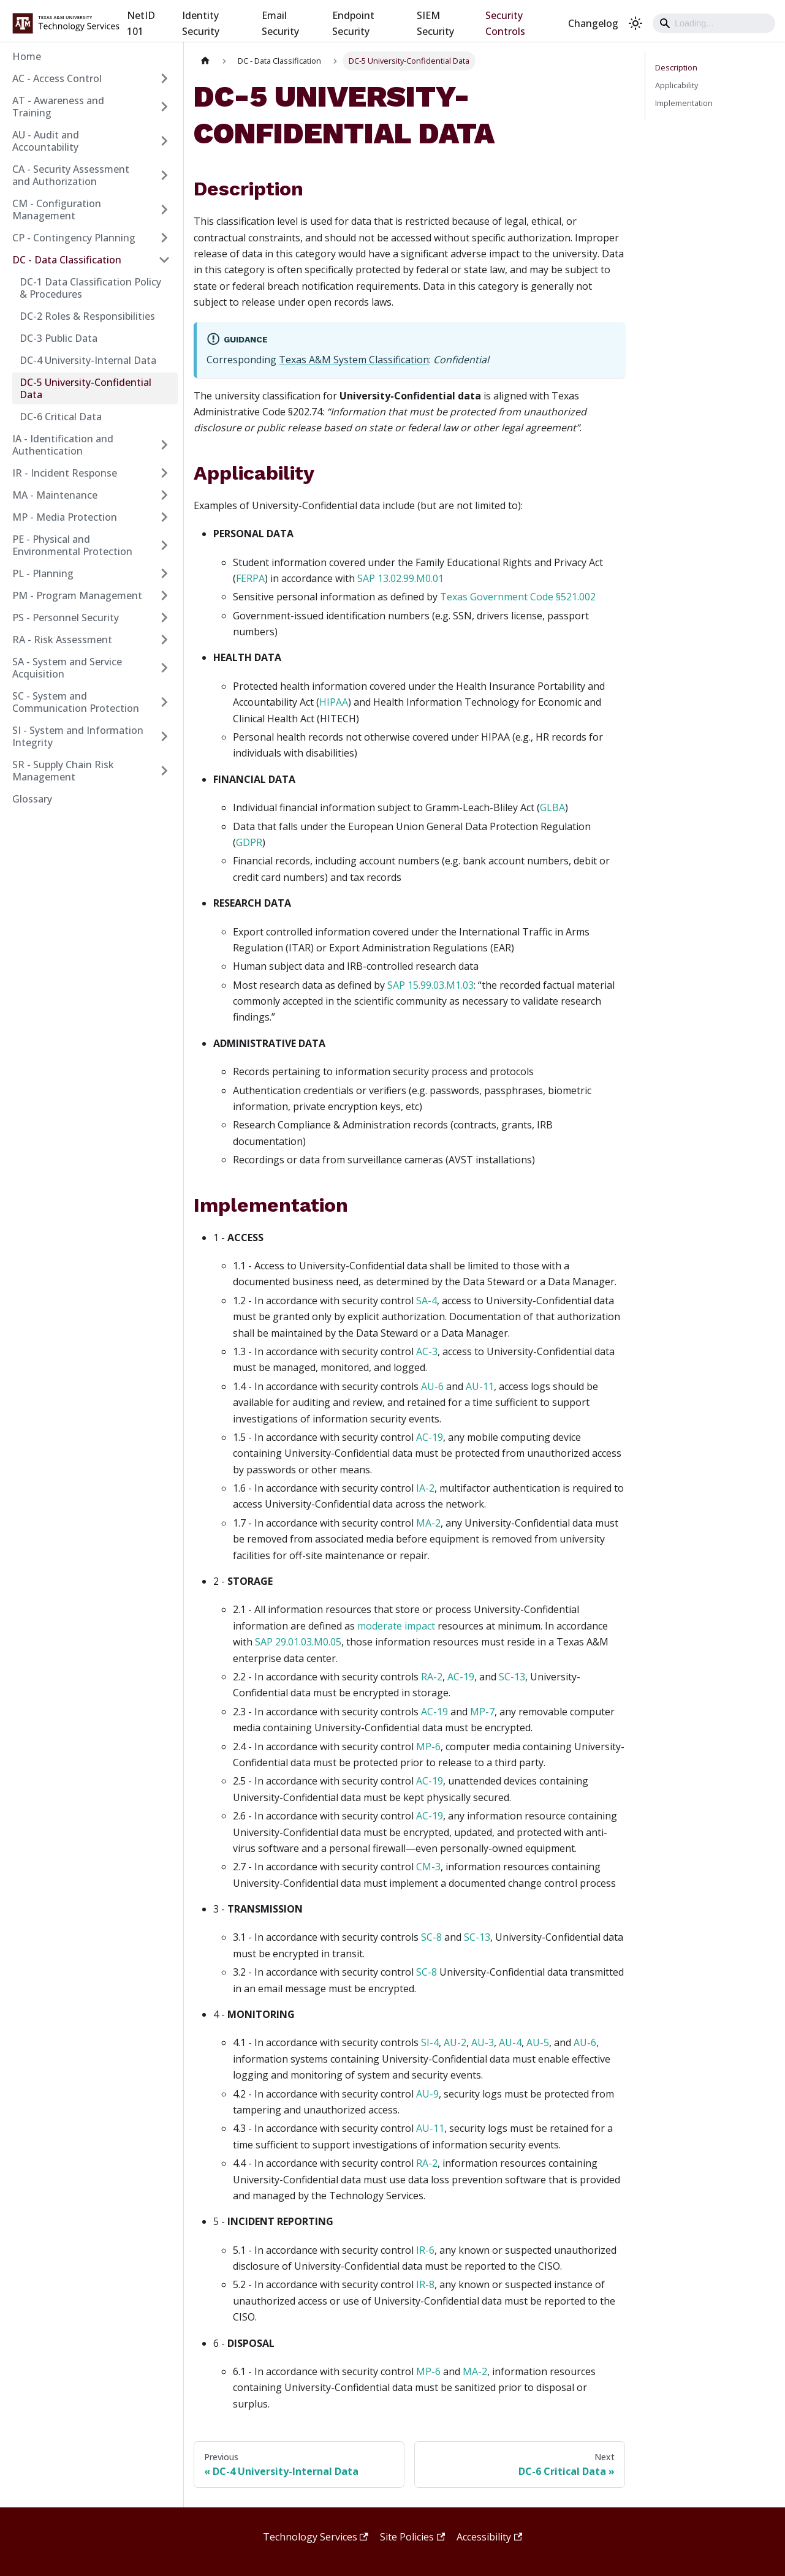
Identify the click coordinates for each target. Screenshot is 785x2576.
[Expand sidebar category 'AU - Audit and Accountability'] (164, 141)
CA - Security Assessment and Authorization (70, 175)
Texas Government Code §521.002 (518, 596)
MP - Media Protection (64, 517)
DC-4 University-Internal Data (88, 360)
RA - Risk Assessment (62, 639)
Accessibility (489, 2537)
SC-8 (431, 1937)
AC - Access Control (57, 78)
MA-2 (428, 1523)
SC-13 (512, 1676)
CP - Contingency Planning (73, 237)
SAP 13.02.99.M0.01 (400, 578)
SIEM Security (435, 23)
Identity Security (200, 23)
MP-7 (482, 1711)
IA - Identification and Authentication (62, 445)
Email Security (280, 23)
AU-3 (482, 2042)
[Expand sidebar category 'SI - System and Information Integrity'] (164, 736)
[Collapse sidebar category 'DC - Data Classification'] (164, 260)
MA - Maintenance (54, 495)
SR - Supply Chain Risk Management (63, 771)
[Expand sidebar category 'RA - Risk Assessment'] (164, 639)
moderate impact (396, 1626)
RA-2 (431, 1676)
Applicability (676, 85)
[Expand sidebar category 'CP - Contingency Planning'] (164, 237)
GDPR (249, 842)
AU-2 (455, 2042)
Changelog (593, 23)
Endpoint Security (353, 23)
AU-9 (427, 2094)
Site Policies (412, 2537)
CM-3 (428, 1866)
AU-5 (537, 2042)
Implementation (684, 102)
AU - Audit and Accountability (45, 141)
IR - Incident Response (64, 473)
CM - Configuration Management (56, 209)
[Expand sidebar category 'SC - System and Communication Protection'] (164, 702)
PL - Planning (43, 573)
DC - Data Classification (66, 259)
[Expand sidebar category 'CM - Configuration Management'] (164, 209)
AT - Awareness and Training (58, 106)
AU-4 (510, 2042)
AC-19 (429, 1437)
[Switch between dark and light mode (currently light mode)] (635, 23)
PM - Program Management (77, 595)
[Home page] (205, 60)
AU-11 (480, 1386)
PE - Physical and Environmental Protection (72, 545)
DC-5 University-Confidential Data (85, 388)
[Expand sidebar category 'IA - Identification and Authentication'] (164, 445)
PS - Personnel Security (65, 617)
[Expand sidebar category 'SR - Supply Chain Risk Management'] (164, 771)
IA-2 (425, 1488)
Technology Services (315, 2537)
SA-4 (426, 1300)
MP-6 (428, 1746)
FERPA (250, 578)
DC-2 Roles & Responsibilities (87, 316)
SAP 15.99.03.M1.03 (430, 985)
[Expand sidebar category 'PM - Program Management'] (164, 595)
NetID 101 (141, 23)
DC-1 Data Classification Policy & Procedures (90, 288)
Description (676, 67)
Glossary (32, 799)
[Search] (714, 23)
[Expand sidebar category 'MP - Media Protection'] (164, 517)
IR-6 (425, 2250)
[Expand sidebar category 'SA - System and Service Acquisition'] (164, 668)
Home (26, 56)
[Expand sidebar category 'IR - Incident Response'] (164, 473)
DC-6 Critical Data (61, 416)
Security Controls (505, 23)
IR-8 (425, 2284)
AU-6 (432, 1386)
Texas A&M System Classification (354, 359)
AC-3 (427, 1351)
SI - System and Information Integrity (77, 736)
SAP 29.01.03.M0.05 (298, 1642)
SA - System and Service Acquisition (67, 668)
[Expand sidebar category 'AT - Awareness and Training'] (164, 107)
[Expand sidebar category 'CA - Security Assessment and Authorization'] (164, 175)
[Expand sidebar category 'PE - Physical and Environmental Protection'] (164, 545)
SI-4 (430, 2042)
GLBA (552, 807)
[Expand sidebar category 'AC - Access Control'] (164, 78)
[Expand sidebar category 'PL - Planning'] (164, 573)
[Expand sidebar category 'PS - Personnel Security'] (164, 617)
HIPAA (333, 702)
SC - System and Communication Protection (75, 702)
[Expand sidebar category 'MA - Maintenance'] (164, 495)
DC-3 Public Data (58, 338)
